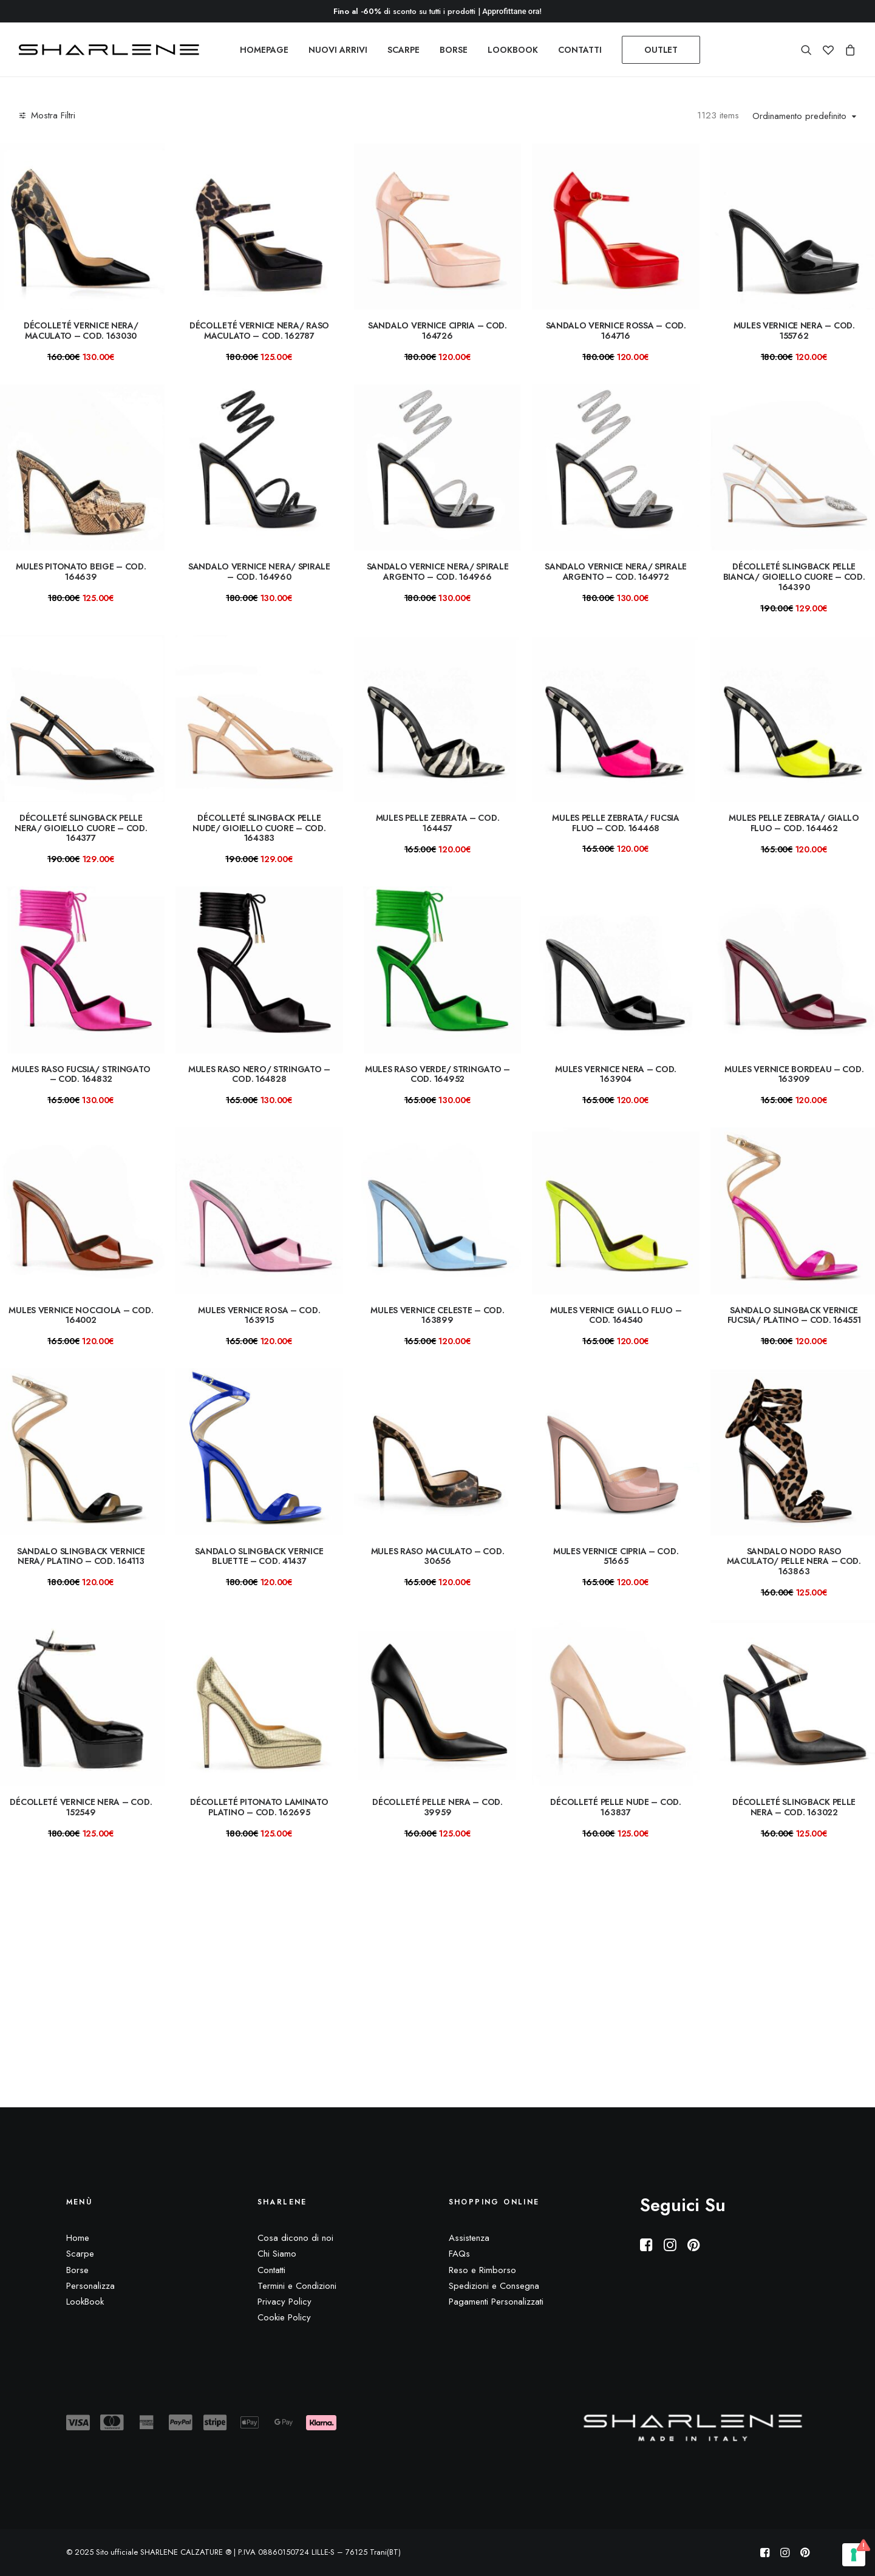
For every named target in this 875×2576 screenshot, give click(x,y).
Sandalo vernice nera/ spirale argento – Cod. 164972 (616, 571)
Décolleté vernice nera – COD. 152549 (81, 1807)
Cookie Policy (284, 2318)
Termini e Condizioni (296, 2285)
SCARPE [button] (403, 50)
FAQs (459, 2254)
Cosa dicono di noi (295, 2238)
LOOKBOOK (513, 50)
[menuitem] (264, 49)
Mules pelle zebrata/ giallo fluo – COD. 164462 (794, 823)
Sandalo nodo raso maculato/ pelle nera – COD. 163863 (793, 1561)
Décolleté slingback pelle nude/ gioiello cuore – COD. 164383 (258, 828)
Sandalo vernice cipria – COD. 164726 (437, 330)
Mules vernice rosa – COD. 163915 (259, 1315)
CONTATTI (580, 50)
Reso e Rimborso (482, 2270)
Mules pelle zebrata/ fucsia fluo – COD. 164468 (615, 823)
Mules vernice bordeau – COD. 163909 (793, 1074)
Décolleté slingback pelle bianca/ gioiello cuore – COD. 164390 (794, 576)
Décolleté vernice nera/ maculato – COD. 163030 (81, 330)
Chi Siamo (276, 2254)
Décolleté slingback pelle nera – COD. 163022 (794, 1807)
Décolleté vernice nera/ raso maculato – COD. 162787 (259, 330)
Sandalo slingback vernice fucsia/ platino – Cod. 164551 (794, 1315)
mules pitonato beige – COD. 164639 (81, 571)
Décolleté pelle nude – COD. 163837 (615, 1807)
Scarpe (80, 2254)
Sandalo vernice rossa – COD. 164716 (616, 330)
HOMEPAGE (264, 50)
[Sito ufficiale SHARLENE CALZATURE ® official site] (112, 49)
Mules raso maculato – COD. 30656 (438, 1556)
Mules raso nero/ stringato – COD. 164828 (259, 1074)
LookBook (85, 2302)
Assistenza (469, 2238)
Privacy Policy (284, 2302)
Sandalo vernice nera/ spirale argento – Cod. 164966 (438, 571)
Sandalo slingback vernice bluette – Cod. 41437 (259, 1556)
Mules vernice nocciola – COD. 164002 (81, 1315)
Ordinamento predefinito (799, 116)
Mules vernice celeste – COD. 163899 (437, 1315)
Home (77, 2238)
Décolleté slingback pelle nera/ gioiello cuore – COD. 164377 (81, 828)
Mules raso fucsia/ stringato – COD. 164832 (81, 1074)
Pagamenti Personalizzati (496, 2302)
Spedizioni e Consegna (494, 2285)
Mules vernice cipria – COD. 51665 (615, 1556)
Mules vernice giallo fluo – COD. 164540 (615, 1315)
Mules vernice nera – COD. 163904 (615, 1074)
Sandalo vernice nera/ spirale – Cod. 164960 (259, 571)
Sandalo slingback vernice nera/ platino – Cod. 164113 (81, 1556)
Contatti (271, 2270)
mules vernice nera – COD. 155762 (794, 330)
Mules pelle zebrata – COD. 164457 (438, 823)
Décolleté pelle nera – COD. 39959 (437, 1807)
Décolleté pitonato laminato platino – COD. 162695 (259, 1807)
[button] (809, 49)
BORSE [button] (454, 50)
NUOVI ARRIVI (337, 50)
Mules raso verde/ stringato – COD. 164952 (437, 1074)
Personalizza (90, 2285)
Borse (77, 2270)
